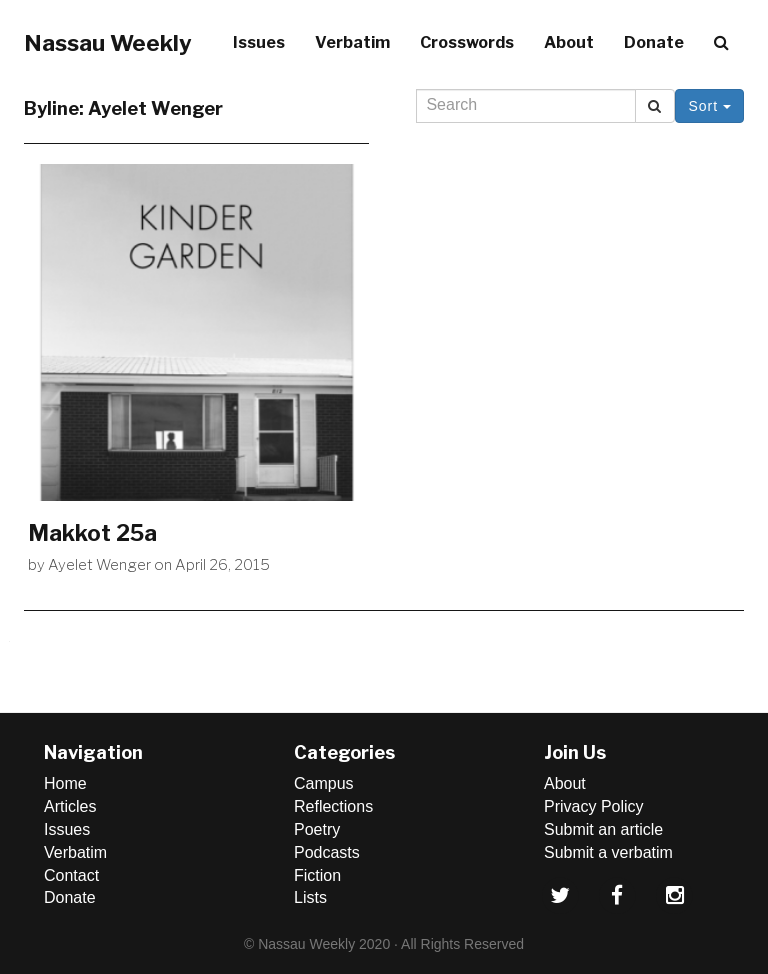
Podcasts (327, 852)
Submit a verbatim (608, 852)
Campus (324, 783)
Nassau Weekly (108, 43)
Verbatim (352, 42)
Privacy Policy (594, 806)
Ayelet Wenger (99, 565)
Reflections (333, 806)
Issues (259, 42)
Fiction (317, 875)
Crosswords (467, 42)
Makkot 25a (92, 533)
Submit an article (603, 829)
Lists (310, 897)
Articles (70, 806)
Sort (709, 106)
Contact (71, 875)
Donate (654, 42)
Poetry (317, 829)
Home (65, 783)
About (569, 42)
